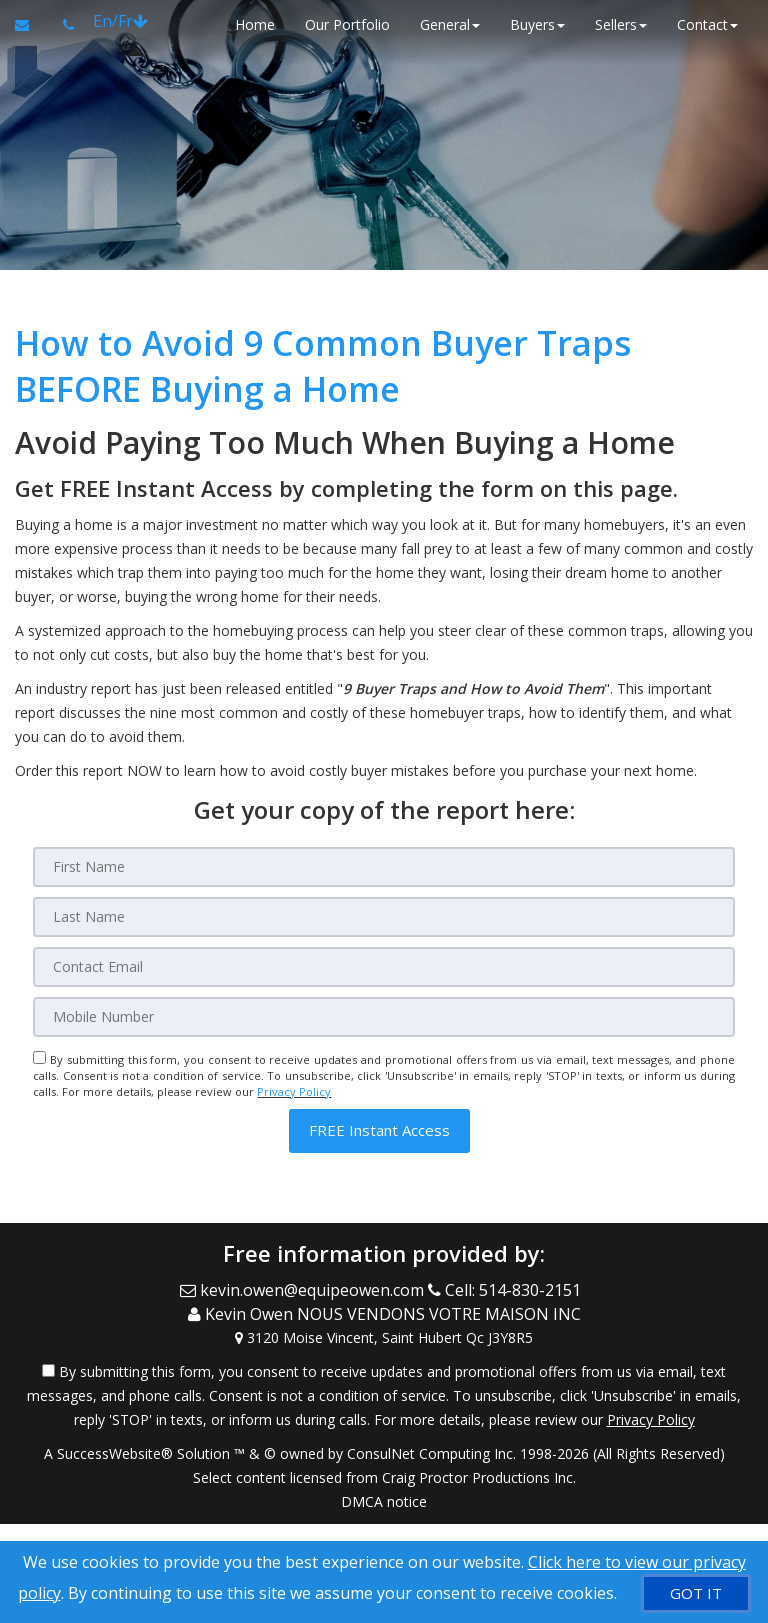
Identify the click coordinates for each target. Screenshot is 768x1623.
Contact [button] (707, 24)
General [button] (450, 24)
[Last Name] (383, 917)
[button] (379, 1130)
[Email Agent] (31, 25)
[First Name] (383, 867)
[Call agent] (70, 25)
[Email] (383, 967)
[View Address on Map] (384, 1336)
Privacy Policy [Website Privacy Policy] (294, 1091)
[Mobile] (383, 1017)
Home (255, 24)
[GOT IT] (696, 1593)
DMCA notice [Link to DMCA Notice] (384, 1499)
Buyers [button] (537, 24)
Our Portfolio (347, 24)
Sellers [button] (621, 24)
